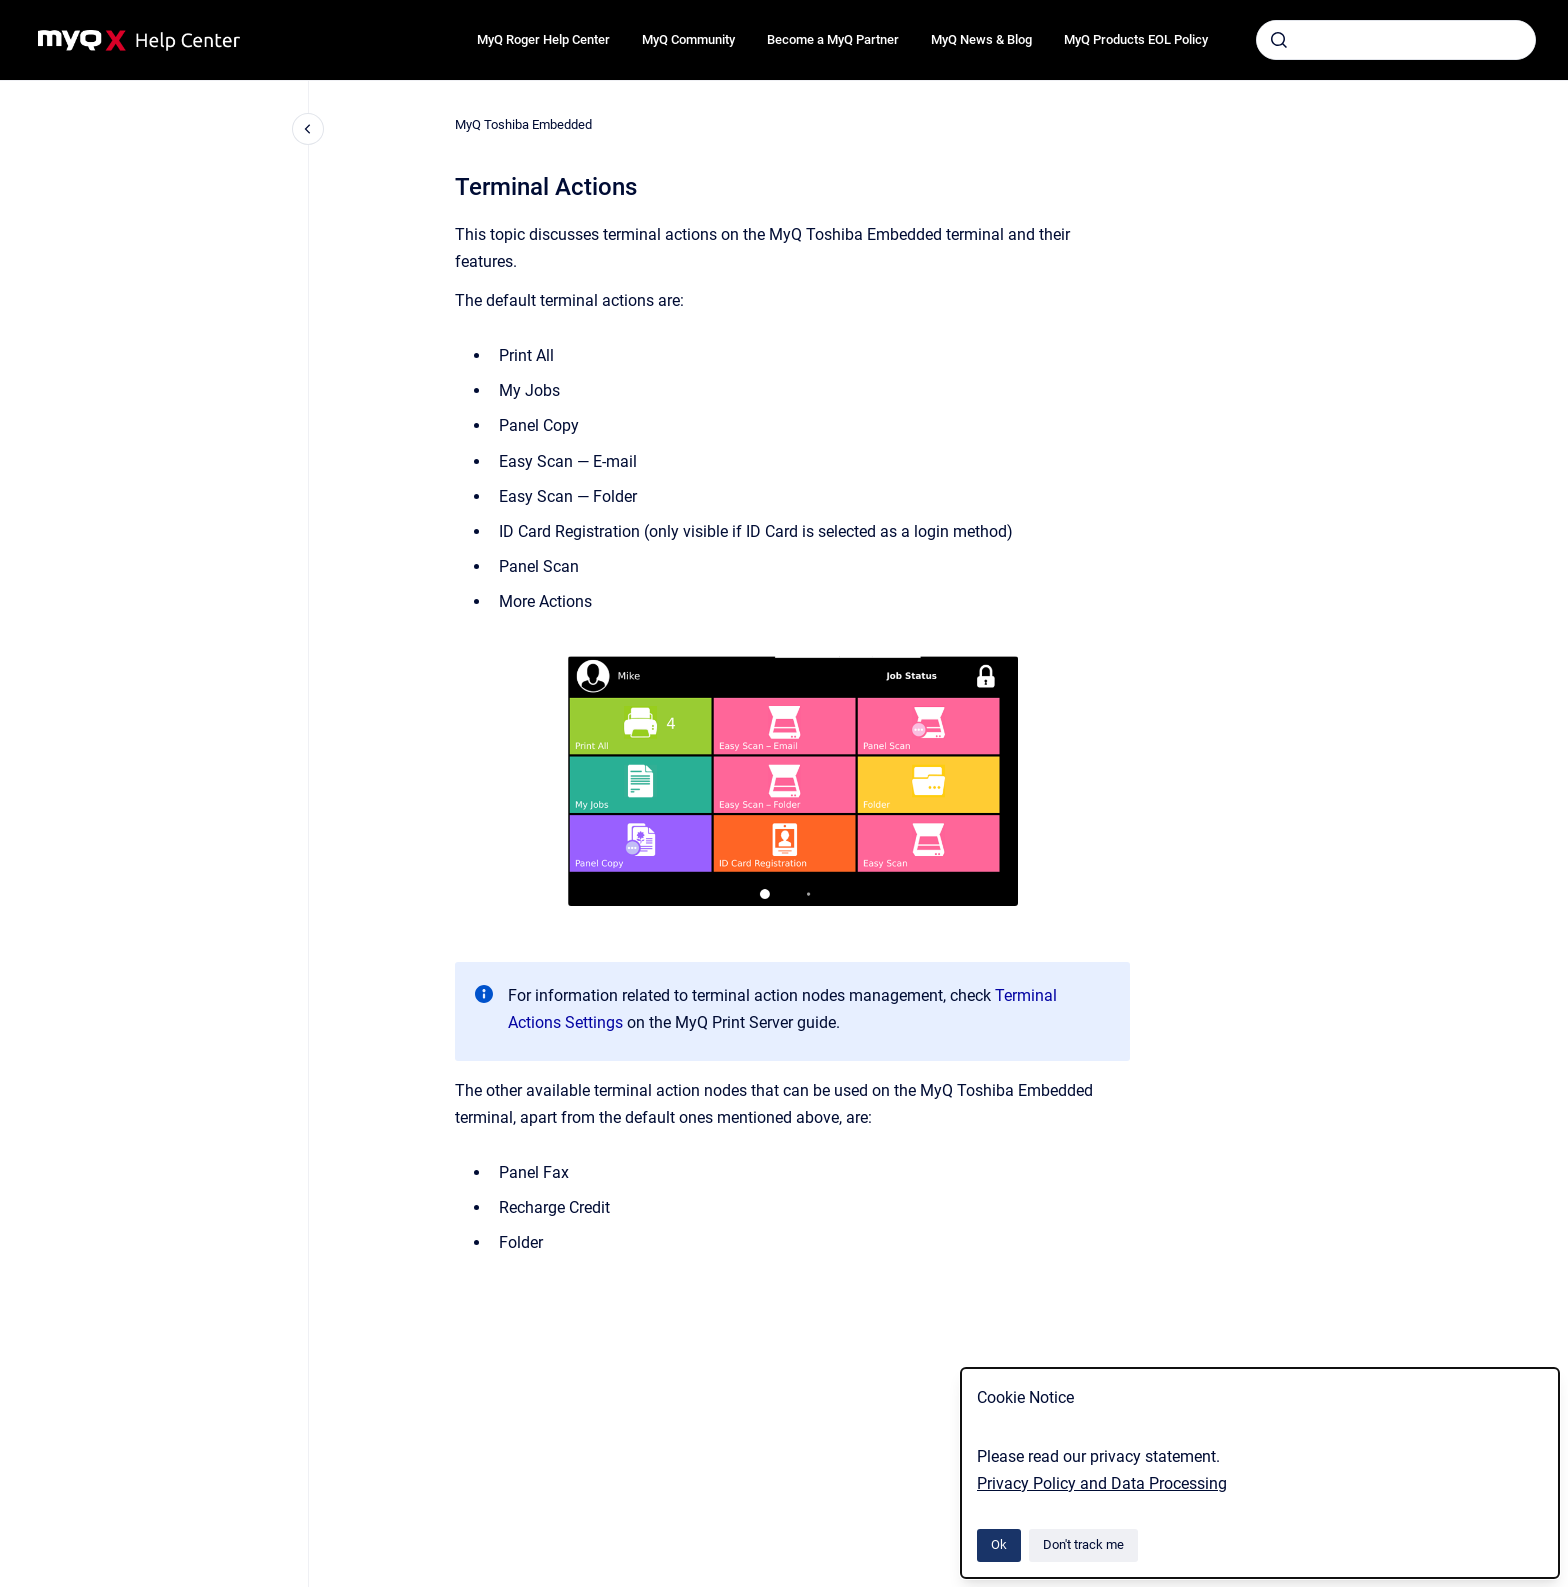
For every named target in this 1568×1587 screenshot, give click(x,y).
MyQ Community (688, 39)
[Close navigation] (308, 129)
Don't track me (1083, 1544)
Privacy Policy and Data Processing (1102, 1483)
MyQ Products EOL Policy (1136, 39)
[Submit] (1279, 40)
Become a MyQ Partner (833, 39)
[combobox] (1396, 40)
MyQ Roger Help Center (543, 39)
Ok (999, 1544)
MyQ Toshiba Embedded (523, 124)
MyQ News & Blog (981, 39)
